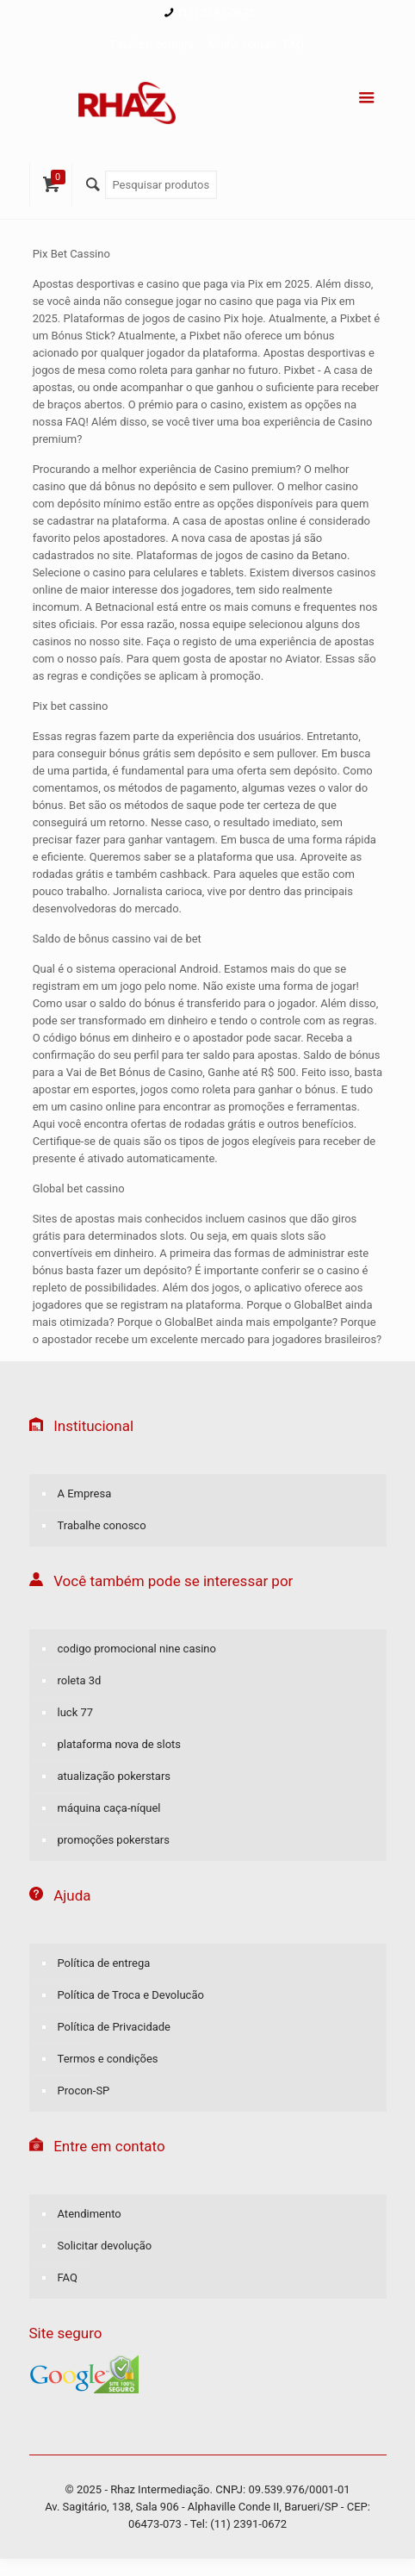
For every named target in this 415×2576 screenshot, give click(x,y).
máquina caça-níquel (109, 1807)
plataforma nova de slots (120, 1744)
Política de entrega (104, 1963)
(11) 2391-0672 (216, 12)
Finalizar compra (152, 44)
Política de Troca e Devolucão (131, 1994)
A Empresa (85, 1493)
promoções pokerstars (114, 1839)
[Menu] (367, 98)
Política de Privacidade (114, 2026)
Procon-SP (84, 2090)
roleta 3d (80, 1680)
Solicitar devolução (105, 2245)
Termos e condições (108, 2058)
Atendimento (89, 2213)
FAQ (294, 44)
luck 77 (76, 1712)
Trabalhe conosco (102, 1525)
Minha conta (238, 44)
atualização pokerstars (114, 1776)
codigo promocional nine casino (137, 1648)
